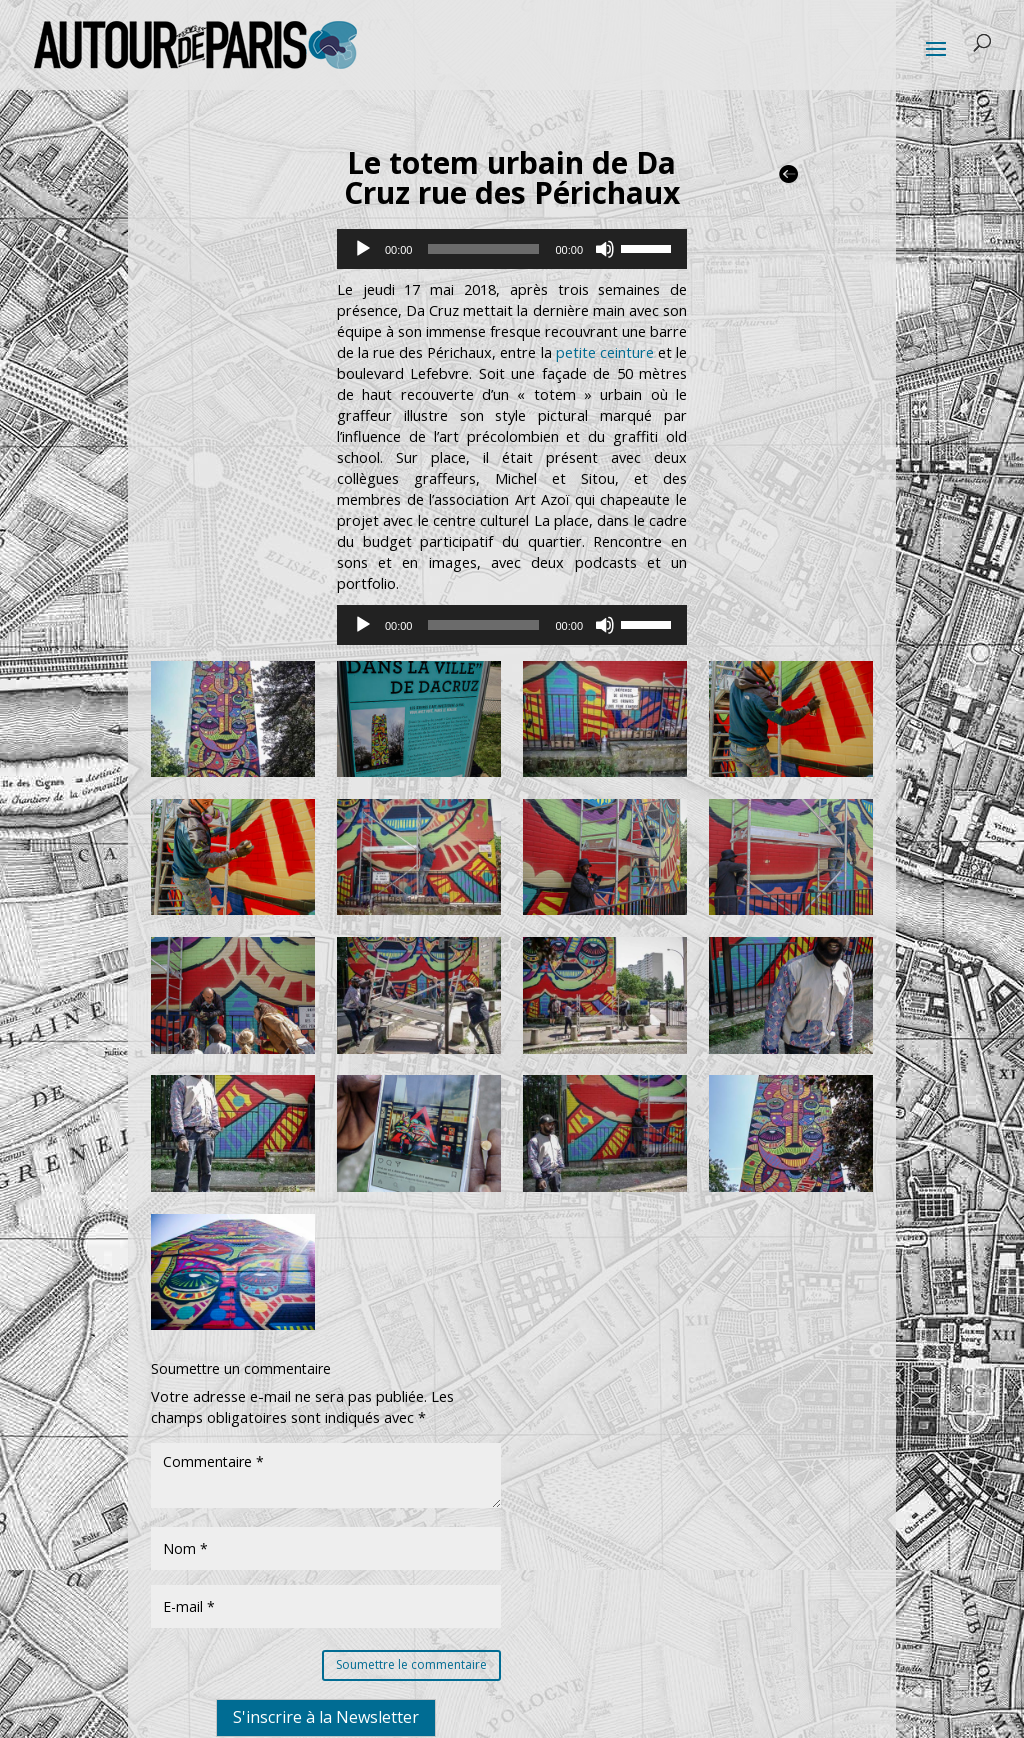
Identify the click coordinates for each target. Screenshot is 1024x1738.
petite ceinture (605, 352)
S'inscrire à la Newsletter (326, 1717)
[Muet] (605, 249)
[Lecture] (363, 249)
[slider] (483, 249)
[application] (512, 249)
